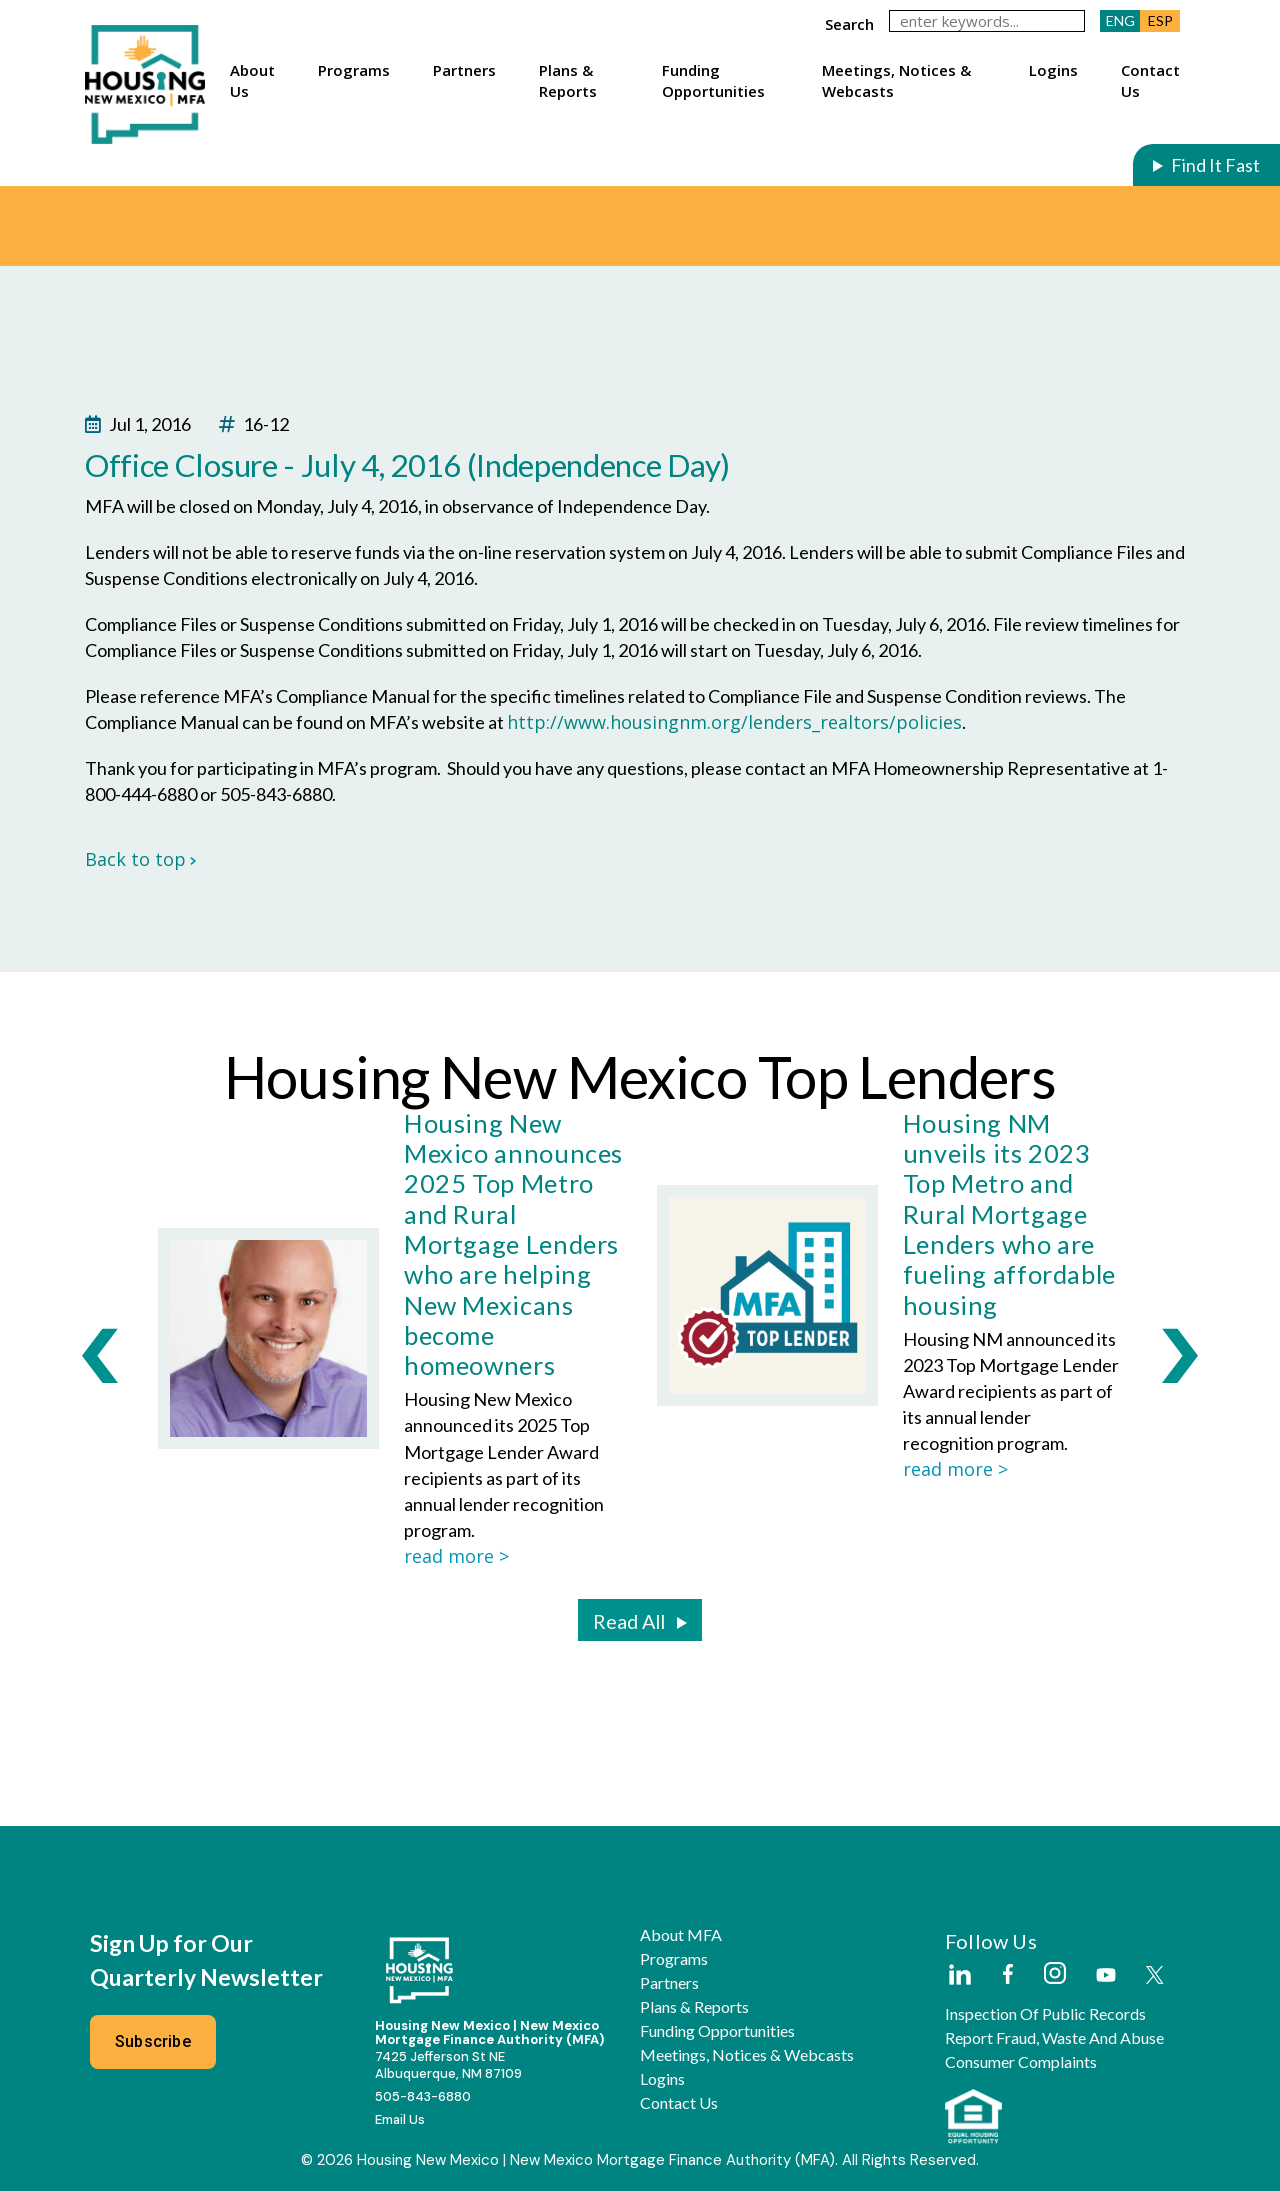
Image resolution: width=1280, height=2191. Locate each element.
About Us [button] (252, 80)
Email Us (400, 2119)
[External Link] (959, 1976)
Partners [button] (464, 70)
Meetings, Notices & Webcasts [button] (896, 80)
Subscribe (153, 2041)
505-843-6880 (423, 2096)
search (849, 24)
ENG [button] (1120, 20)
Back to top (141, 859)
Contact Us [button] (1150, 80)
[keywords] (987, 21)
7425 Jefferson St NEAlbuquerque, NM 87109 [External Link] (448, 2065)
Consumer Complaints (1021, 2062)
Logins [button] (1053, 70)
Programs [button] (354, 70)
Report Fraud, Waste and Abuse (1054, 2038)
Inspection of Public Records (1045, 2014)
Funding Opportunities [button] (713, 80)
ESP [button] (1160, 20)
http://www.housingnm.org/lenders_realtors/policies (734, 722)
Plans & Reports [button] (568, 80)
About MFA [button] (681, 1935)
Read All (629, 1621)
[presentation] (100, 1355)
